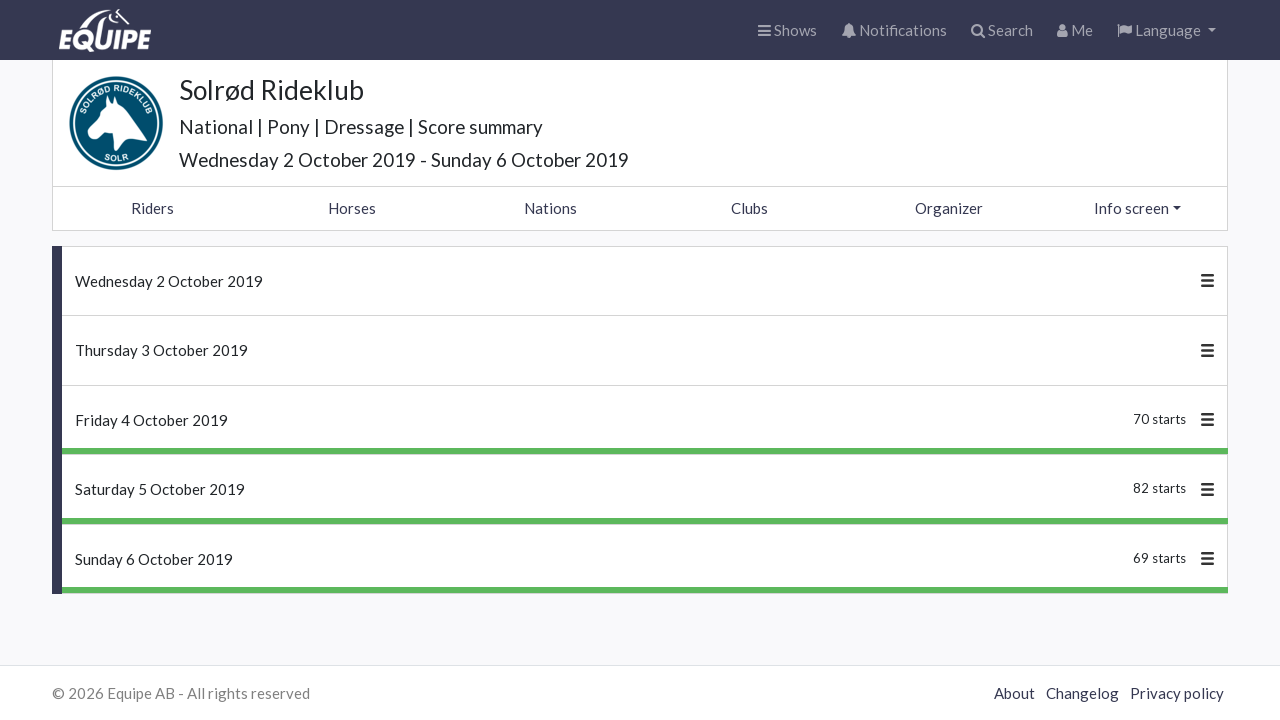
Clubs (749, 208)
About (1014, 693)
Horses (352, 208)
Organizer (949, 208)
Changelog (1082, 693)
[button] (1166, 30)
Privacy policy (1177, 693)
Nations (550, 208)
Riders (152, 208)
